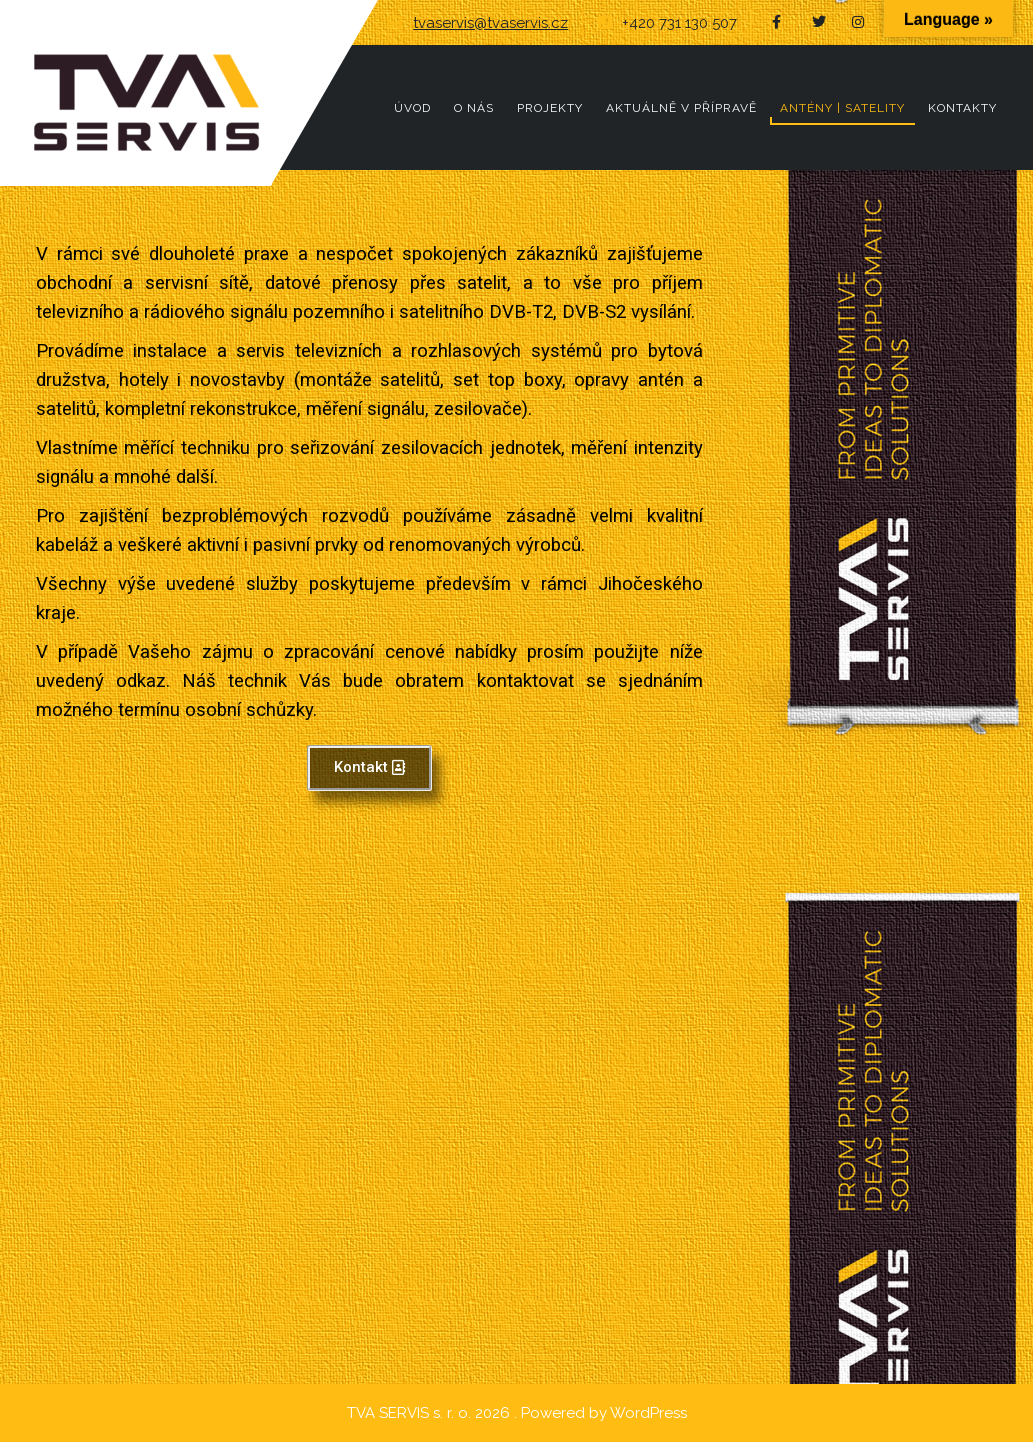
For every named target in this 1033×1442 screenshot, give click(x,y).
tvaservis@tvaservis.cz (490, 23)
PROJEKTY (550, 108)
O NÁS (474, 108)
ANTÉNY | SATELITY (842, 108)
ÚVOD (412, 108)
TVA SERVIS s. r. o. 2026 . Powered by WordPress (517, 1413)
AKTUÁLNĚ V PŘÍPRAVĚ (681, 108)
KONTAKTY (962, 108)
